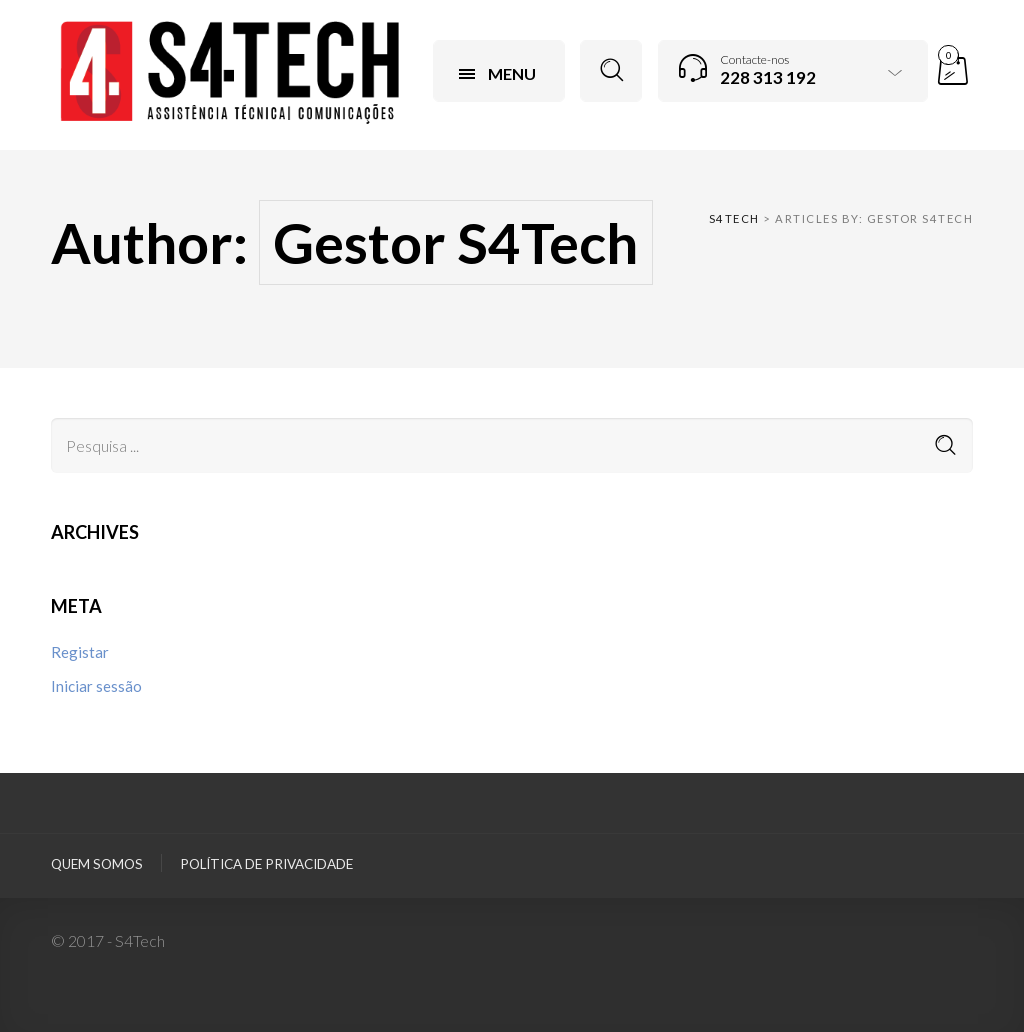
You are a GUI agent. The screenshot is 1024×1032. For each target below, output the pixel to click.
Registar (80, 652)
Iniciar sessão (96, 686)
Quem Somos (97, 864)
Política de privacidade (266, 864)
